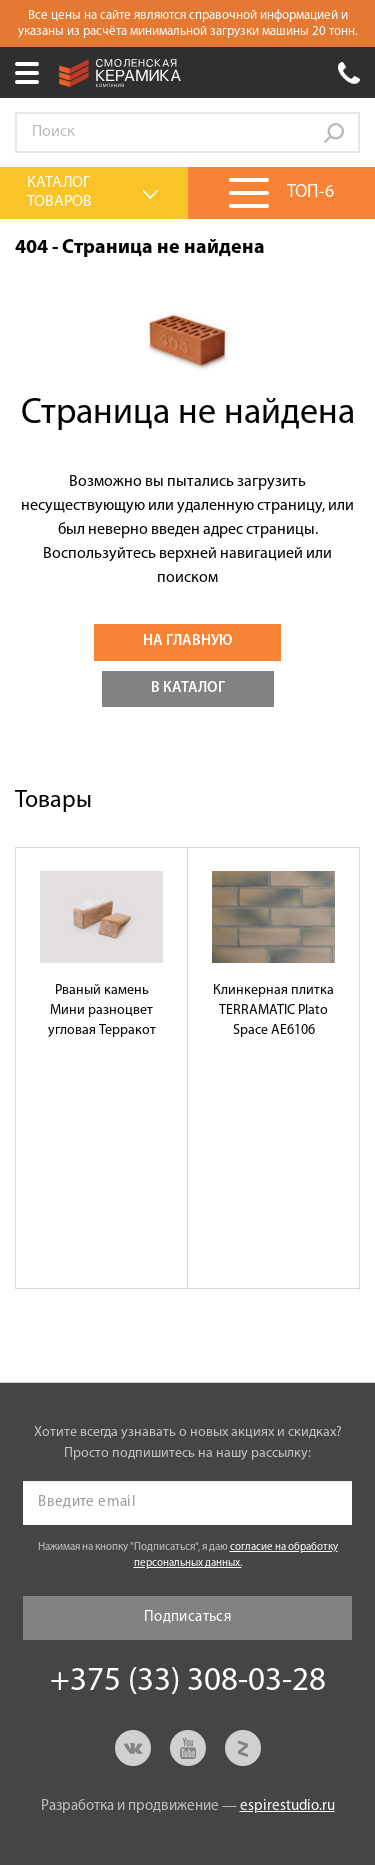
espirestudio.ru (287, 1806)
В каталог (188, 688)
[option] (102, 1068)
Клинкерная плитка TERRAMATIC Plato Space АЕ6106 (273, 1010)
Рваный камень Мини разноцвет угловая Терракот (102, 1010)
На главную (187, 641)
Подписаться (187, 1617)
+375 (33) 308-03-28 (349, 73)
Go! (334, 133)
